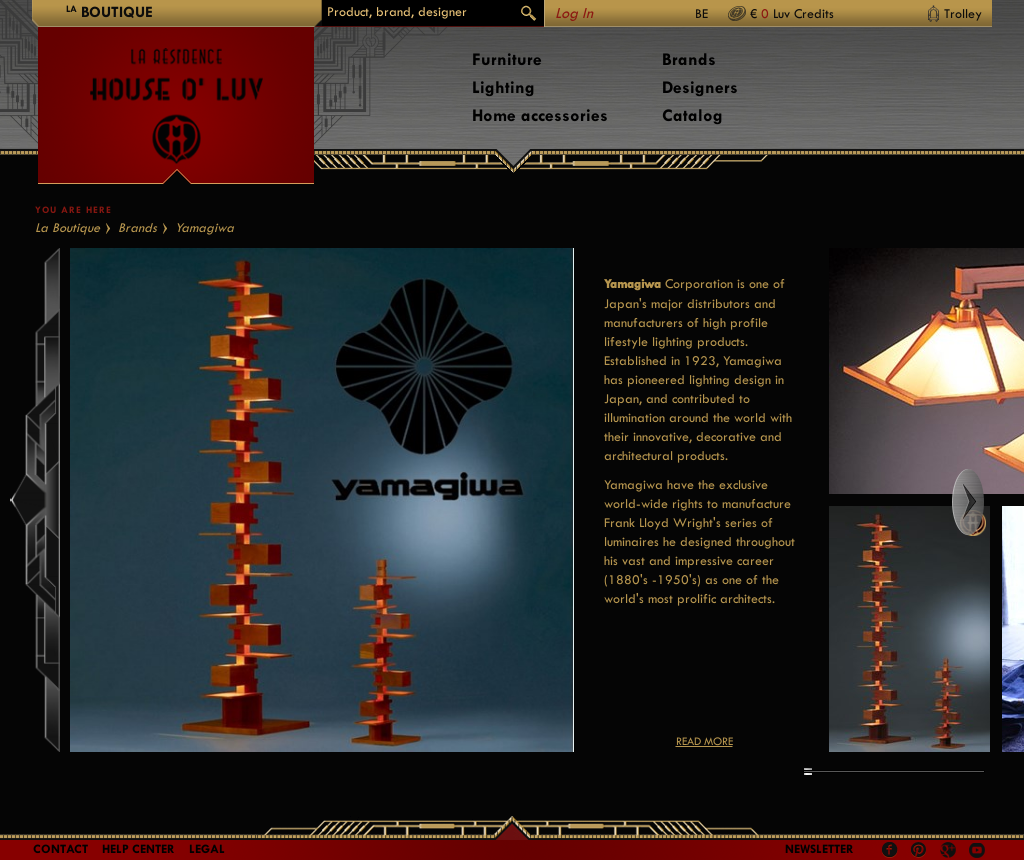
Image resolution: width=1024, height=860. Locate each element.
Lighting (503, 87)
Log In (574, 13)
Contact (60, 849)
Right (986, 502)
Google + (950, 851)
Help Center (138, 849)
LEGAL (207, 849)
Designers (700, 87)
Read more (704, 741)
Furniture (507, 59)
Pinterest (919, 850)
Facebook (890, 850)
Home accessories (540, 115)
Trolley (963, 13)
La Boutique (67, 227)
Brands (689, 59)
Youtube (977, 850)
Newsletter (819, 849)
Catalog (692, 115)
